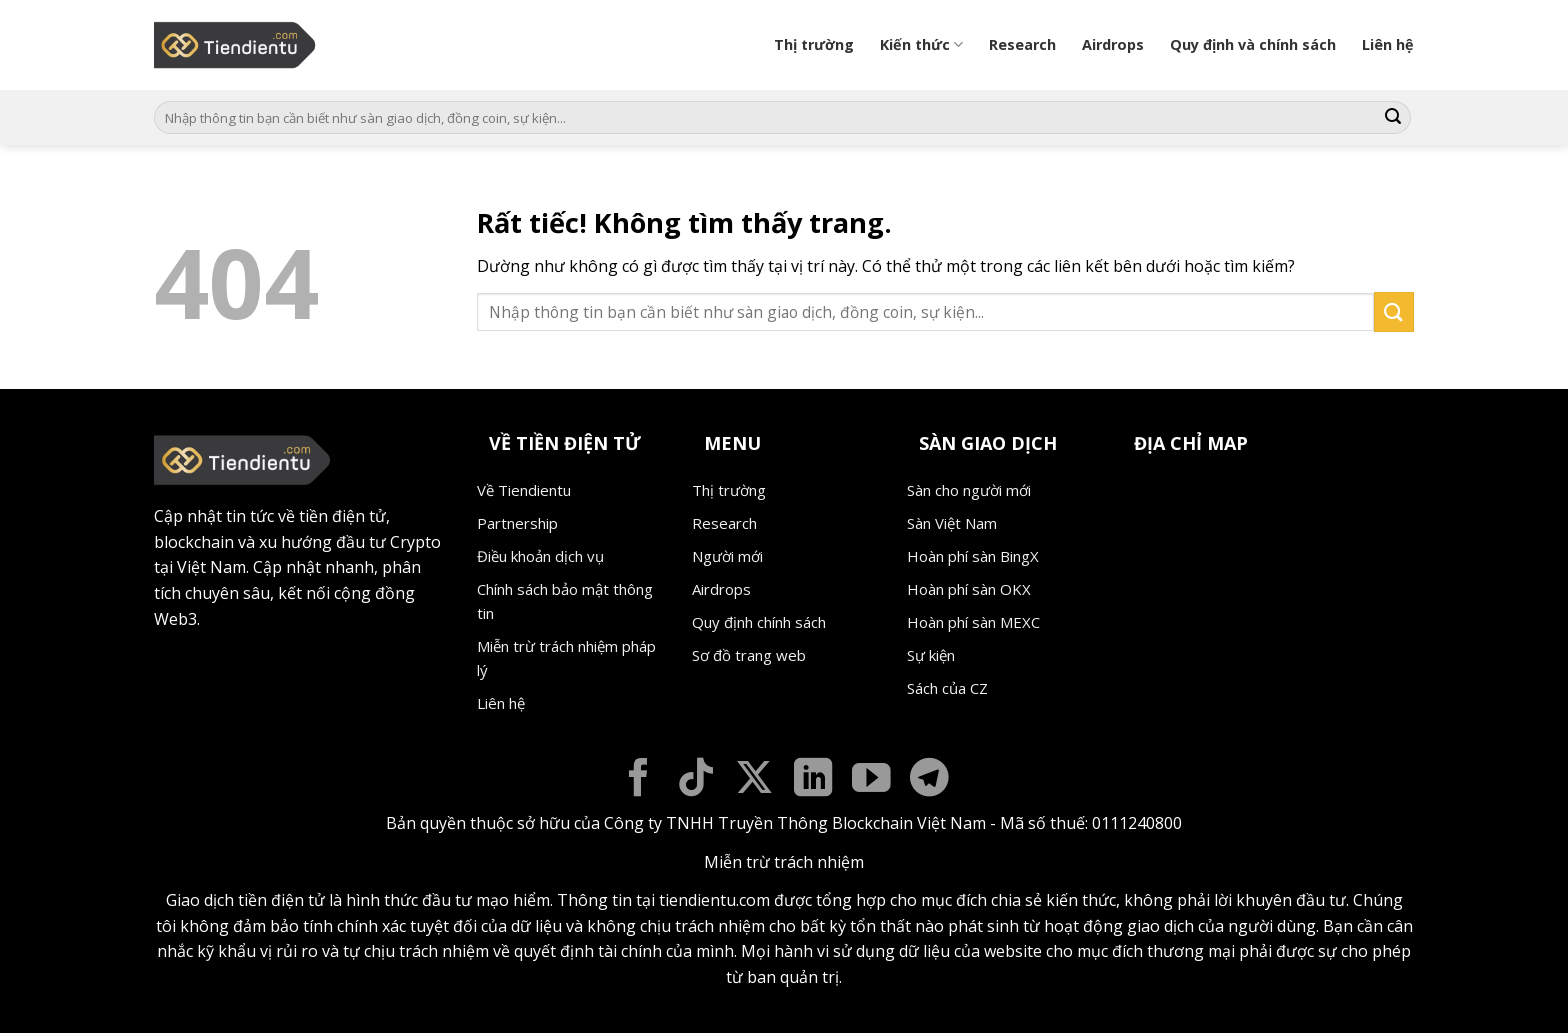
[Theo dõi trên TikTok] (696, 780)
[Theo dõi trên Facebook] (638, 780)
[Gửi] (1393, 118)
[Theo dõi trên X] (754, 780)
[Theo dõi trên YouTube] (871, 780)
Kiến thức (921, 45)
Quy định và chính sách (1253, 44)
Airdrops (1113, 44)
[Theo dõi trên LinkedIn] (813, 780)
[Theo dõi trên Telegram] (929, 780)
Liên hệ (1388, 44)
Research (1022, 44)
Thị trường (814, 44)
